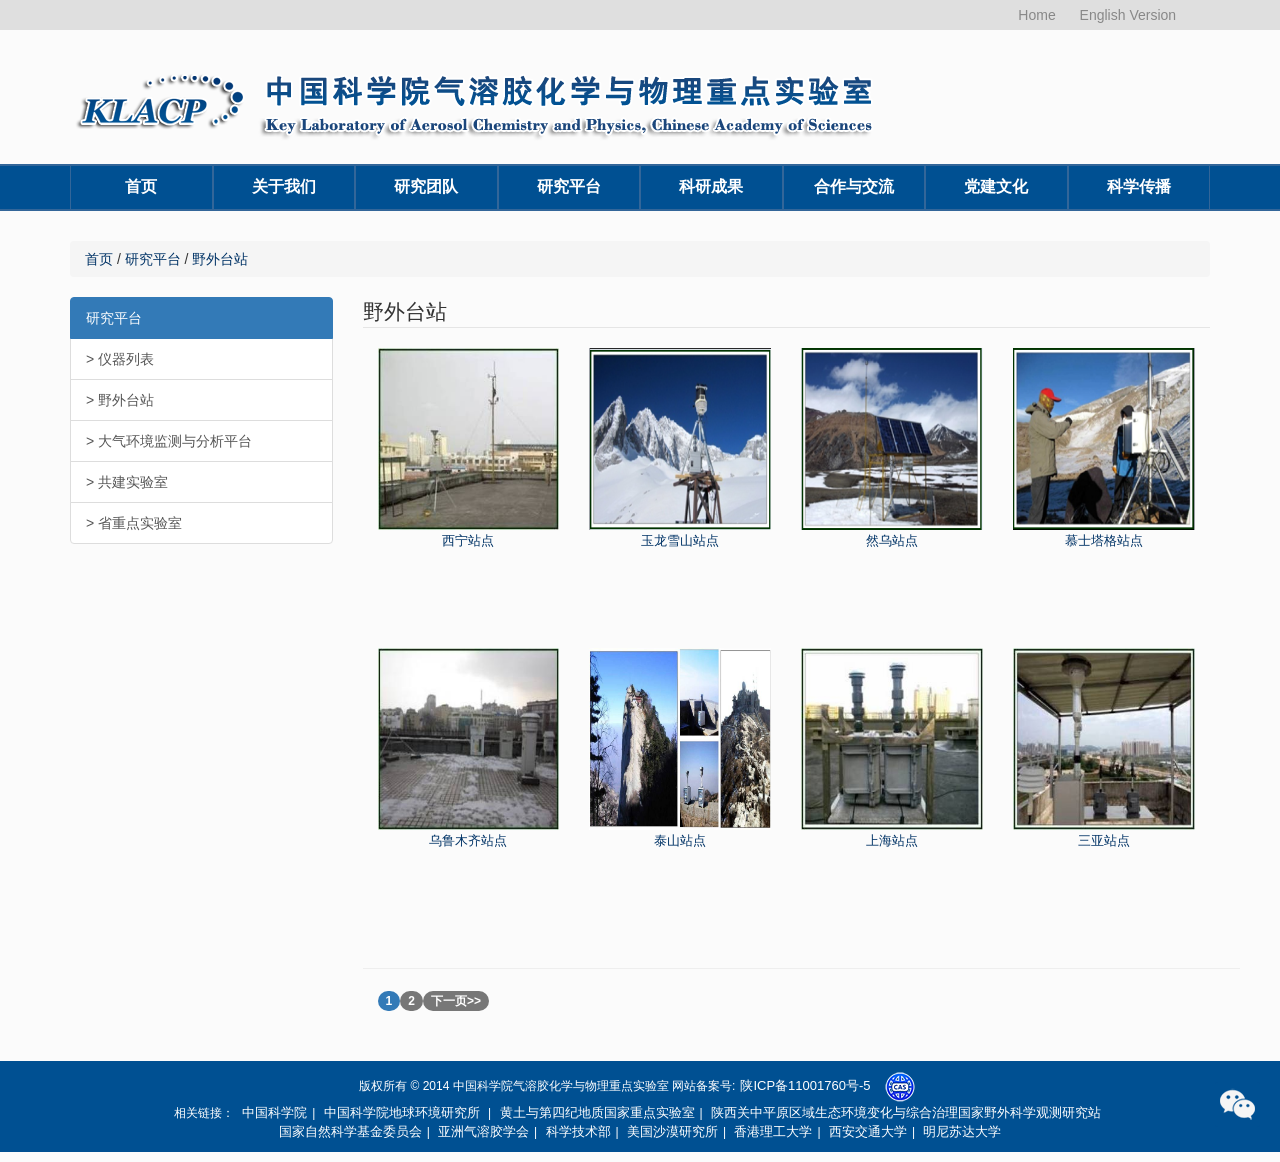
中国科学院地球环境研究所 (402, 1112)
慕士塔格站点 (1104, 540)
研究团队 (426, 186)
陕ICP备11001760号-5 (805, 1085)
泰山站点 (680, 840)
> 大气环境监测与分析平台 (169, 441)
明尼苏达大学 (962, 1131)
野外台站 (220, 259)
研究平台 (569, 186)
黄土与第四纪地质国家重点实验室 (597, 1112)
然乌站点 (892, 540)
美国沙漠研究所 (672, 1131)
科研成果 (711, 186)
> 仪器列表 (120, 359)
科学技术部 (578, 1131)
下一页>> (456, 1001)
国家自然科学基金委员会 (350, 1131)
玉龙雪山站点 (680, 540)
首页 (141, 186)
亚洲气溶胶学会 (483, 1131)
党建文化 (996, 186)
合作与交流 (854, 186)
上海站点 (892, 840)
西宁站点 (468, 540)
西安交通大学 (868, 1131)
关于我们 (284, 186)
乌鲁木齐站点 (468, 840)
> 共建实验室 (127, 482)
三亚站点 (1104, 840)
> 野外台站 (120, 400)
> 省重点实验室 (134, 523)
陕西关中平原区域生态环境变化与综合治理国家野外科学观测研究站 (906, 1112)
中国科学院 (274, 1112)
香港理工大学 (773, 1131)
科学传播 (1139, 186)
